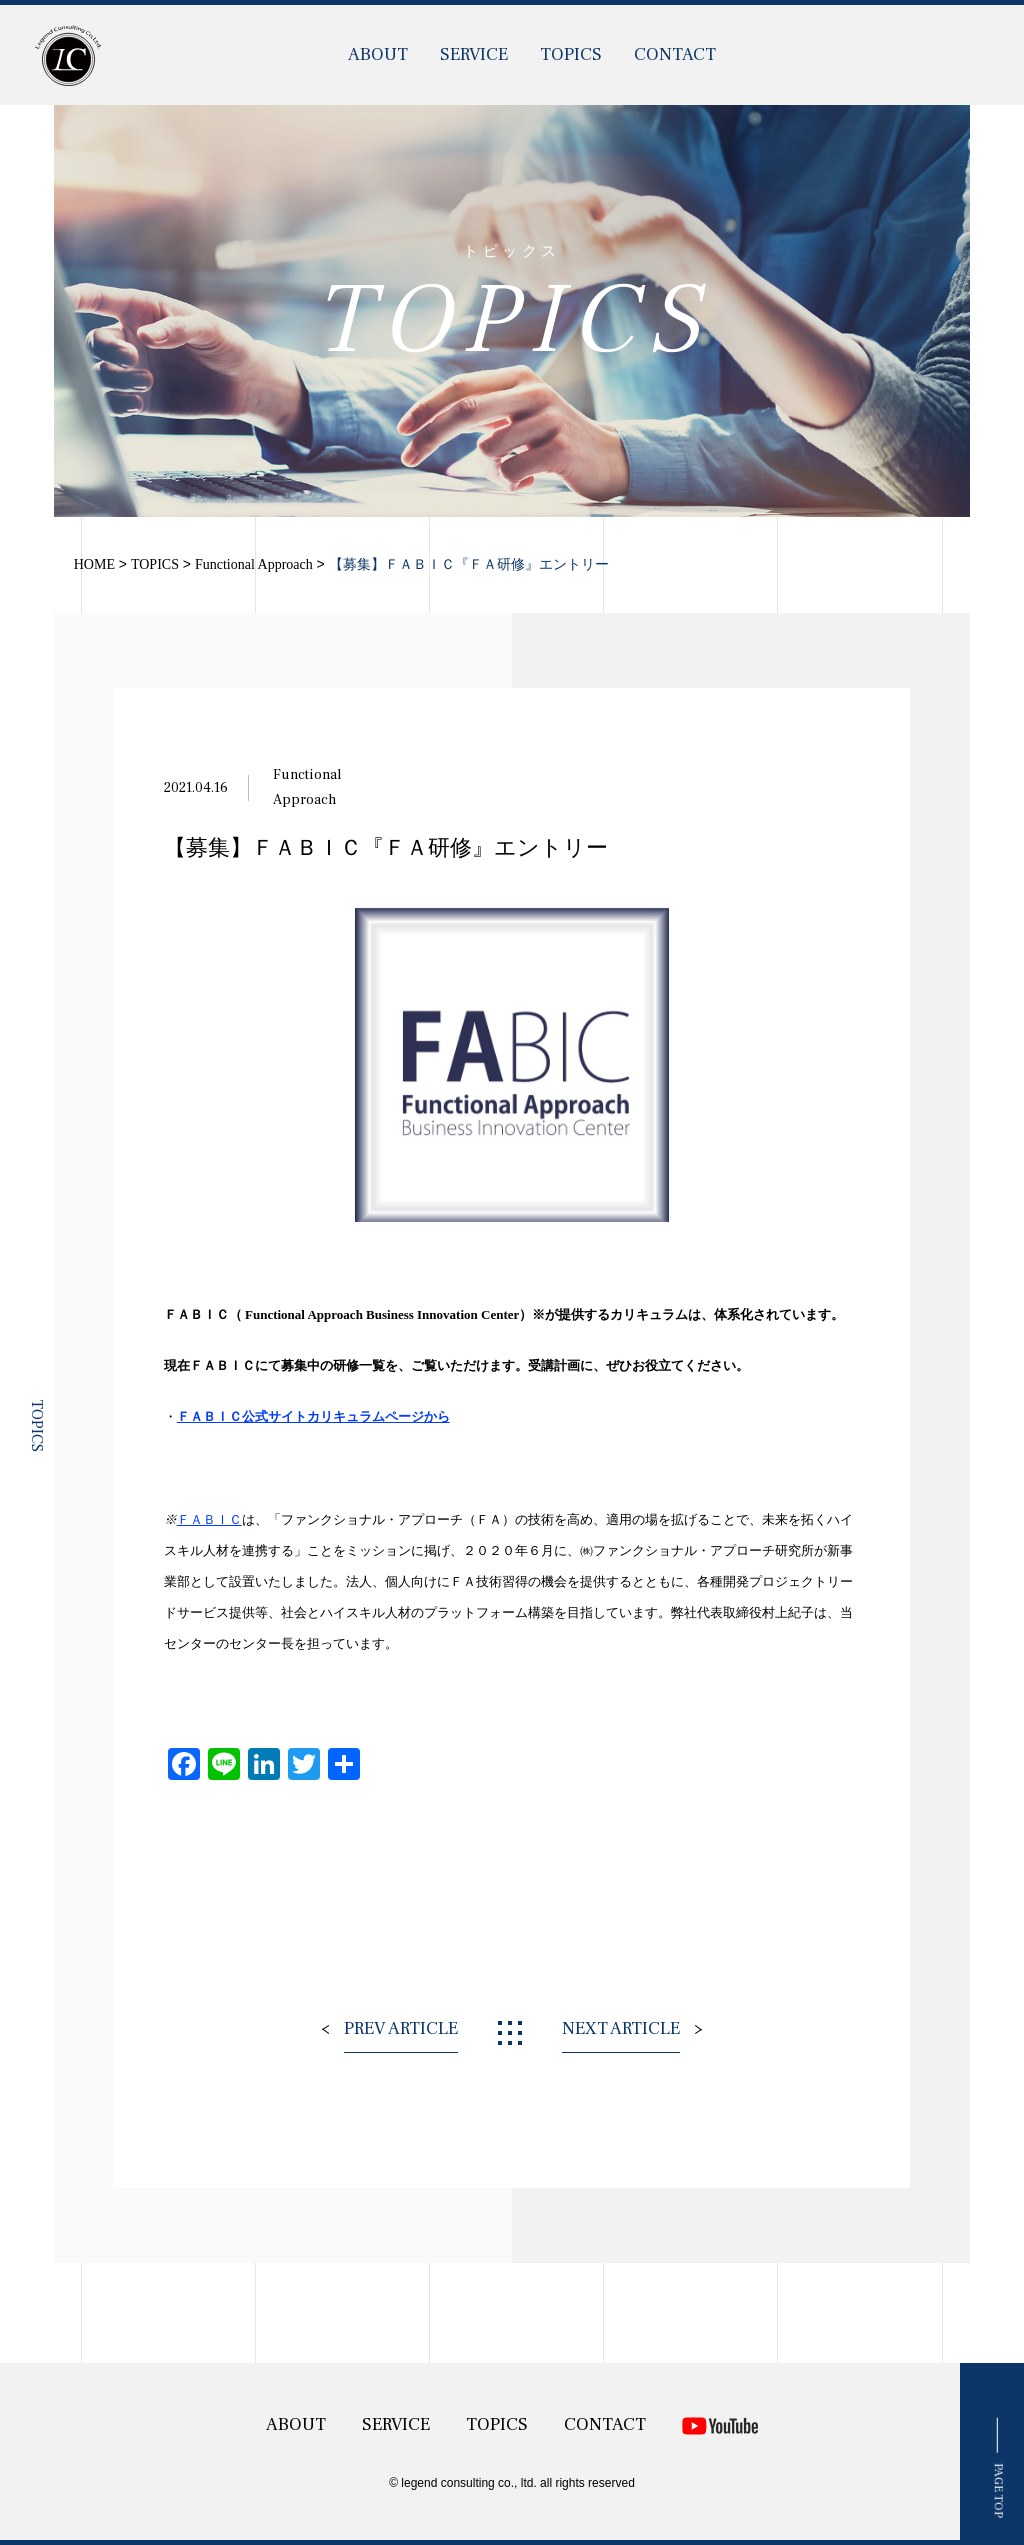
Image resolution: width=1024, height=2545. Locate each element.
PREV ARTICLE (401, 2028)
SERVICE (474, 54)
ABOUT (378, 54)
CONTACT (675, 54)
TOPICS (571, 54)
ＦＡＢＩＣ (209, 1519)
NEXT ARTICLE (621, 2028)
